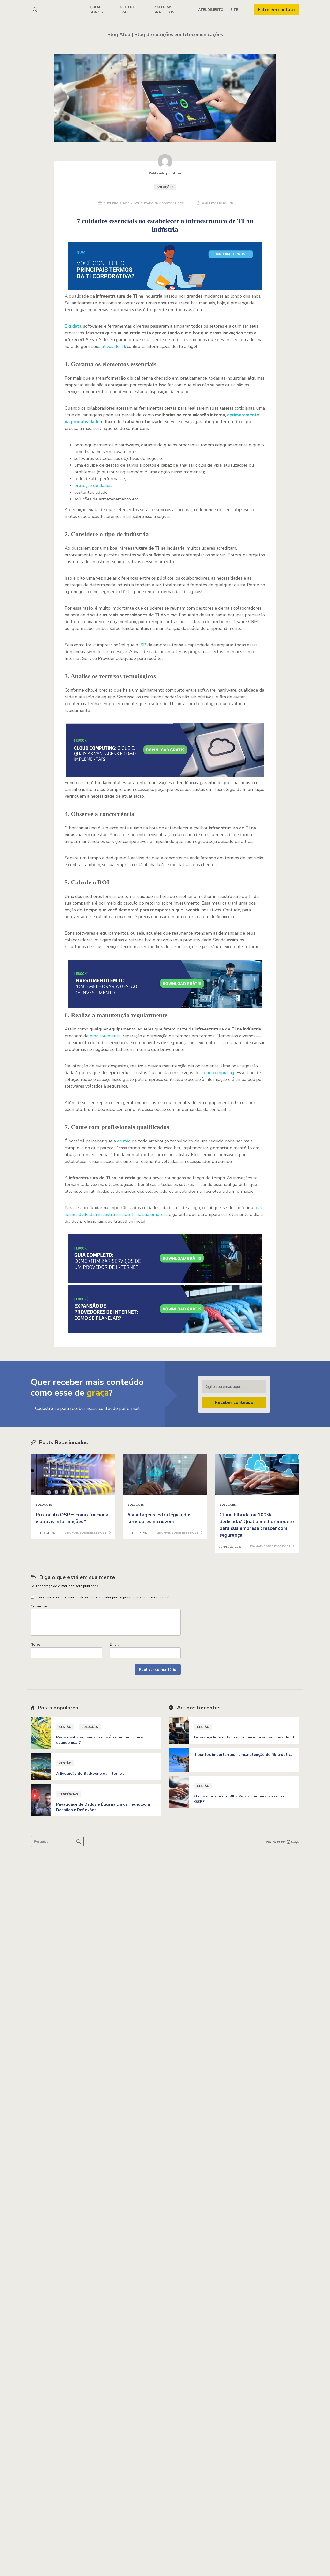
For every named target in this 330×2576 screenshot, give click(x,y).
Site (234, 9)
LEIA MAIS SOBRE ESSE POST (88, 1533)
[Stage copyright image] (292, 1842)
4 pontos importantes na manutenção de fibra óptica (243, 1754)
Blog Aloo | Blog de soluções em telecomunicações (165, 34)
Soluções (165, 187)
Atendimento (211, 9)
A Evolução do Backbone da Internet (90, 1773)
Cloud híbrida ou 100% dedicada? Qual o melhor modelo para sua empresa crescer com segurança (256, 1524)
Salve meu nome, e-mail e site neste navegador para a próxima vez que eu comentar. (103, 1597)
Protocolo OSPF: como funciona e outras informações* (72, 1518)
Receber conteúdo (234, 1402)
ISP (142, 645)
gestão (123, 1141)
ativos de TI (112, 346)
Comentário (41, 1606)
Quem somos (96, 10)
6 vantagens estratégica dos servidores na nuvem (160, 1518)
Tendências (68, 1794)
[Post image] (73, 1474)
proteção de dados (92, 485)
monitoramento (105, 1036)
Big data (73, 326)
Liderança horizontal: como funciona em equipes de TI (244, 1737)
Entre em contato (276, 10)
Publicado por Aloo (165, 173)
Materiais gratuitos (163, 10)
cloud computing (216, 1072)
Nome (35, 1644)
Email (114, 1644)
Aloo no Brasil (127, 10)
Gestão (65, 1727)
